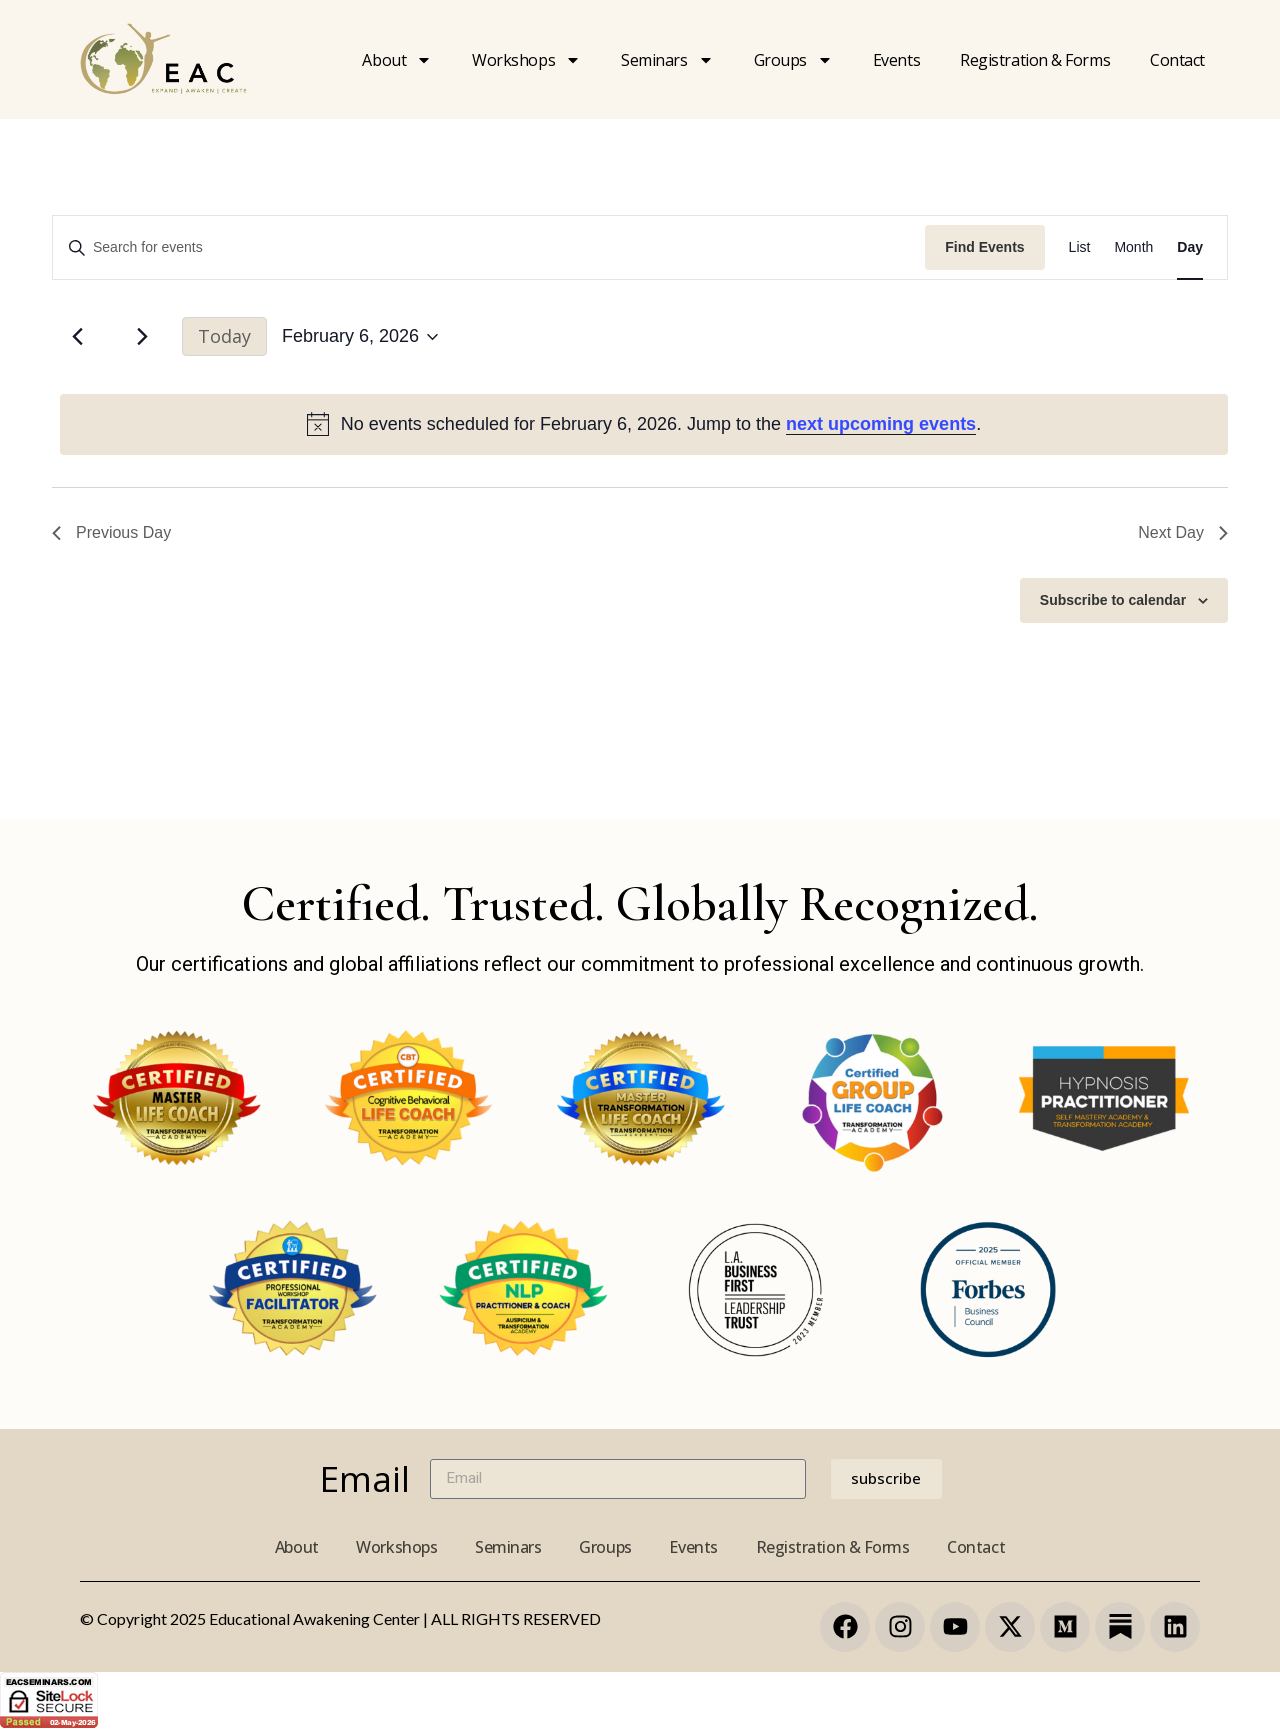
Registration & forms (1035, 60)
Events (896, 60)
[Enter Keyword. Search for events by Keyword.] (489, 247)
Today (224, 336)
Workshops (526, 60)
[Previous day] (77, 337)
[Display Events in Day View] (1190, 247)
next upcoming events (881, 424)
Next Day (1183, 532)
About (397, 60)
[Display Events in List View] (1080, 247)
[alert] (644, 424)
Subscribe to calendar (1113, 600)
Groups (793, 60)
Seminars (667, 60)
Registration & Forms (837, 1547)
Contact (1177, 60)
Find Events (984, 247)
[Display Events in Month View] (1133, 247)
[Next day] (142, 337)
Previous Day (111, 532)
